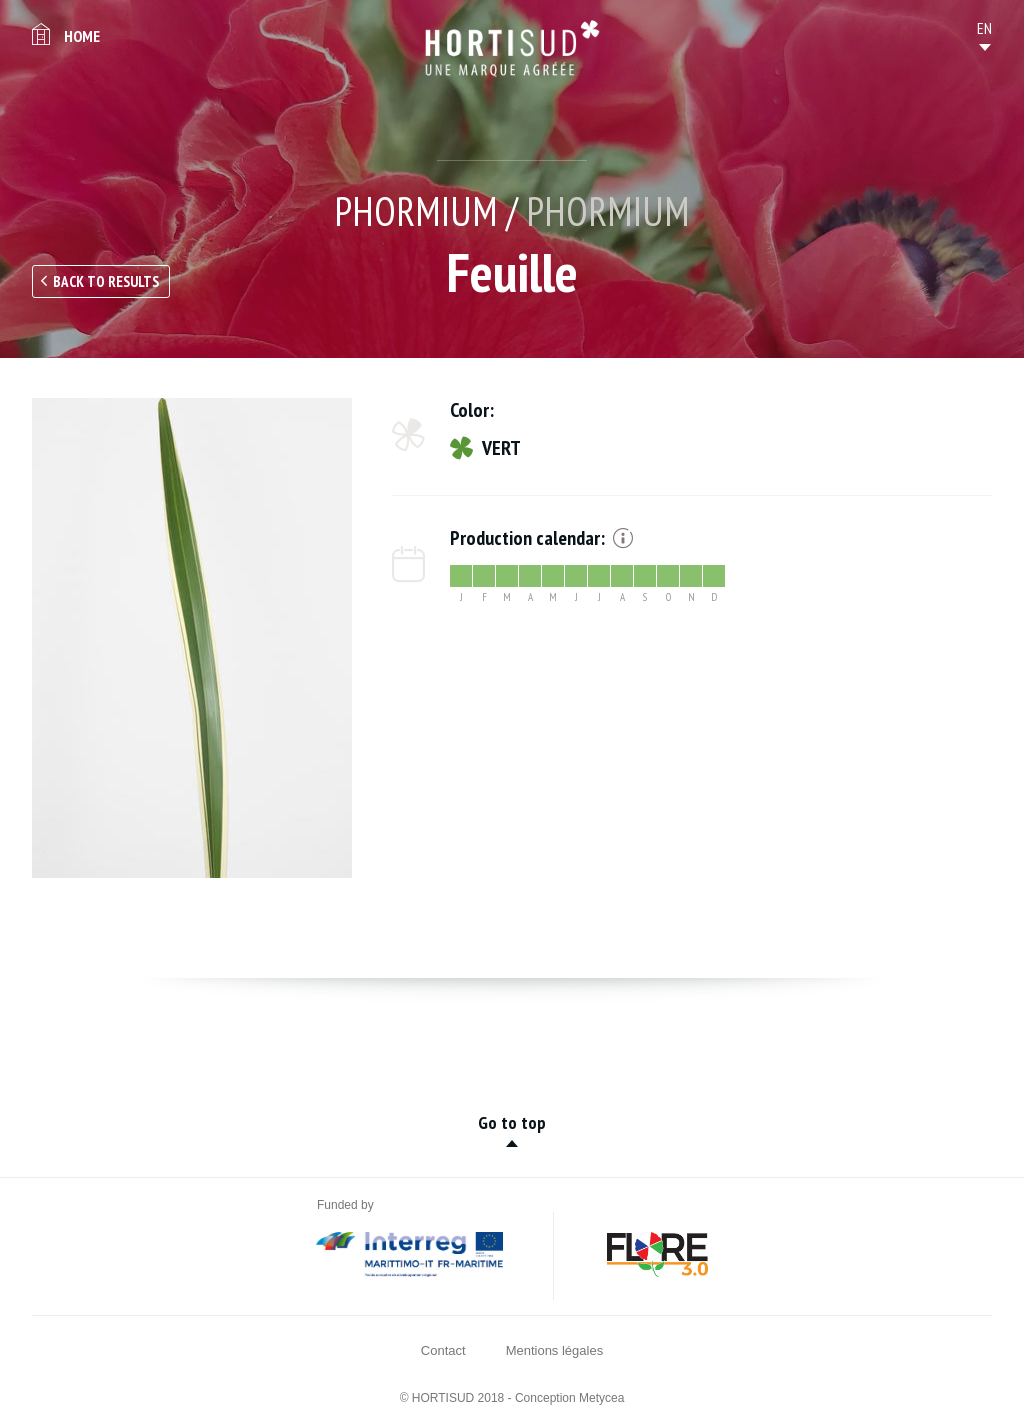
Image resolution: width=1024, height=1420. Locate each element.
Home (82, 36)
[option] (192, 638)
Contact (443, 1350)
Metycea (601, 1398)
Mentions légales (555, 1350)
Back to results (106, 281)
